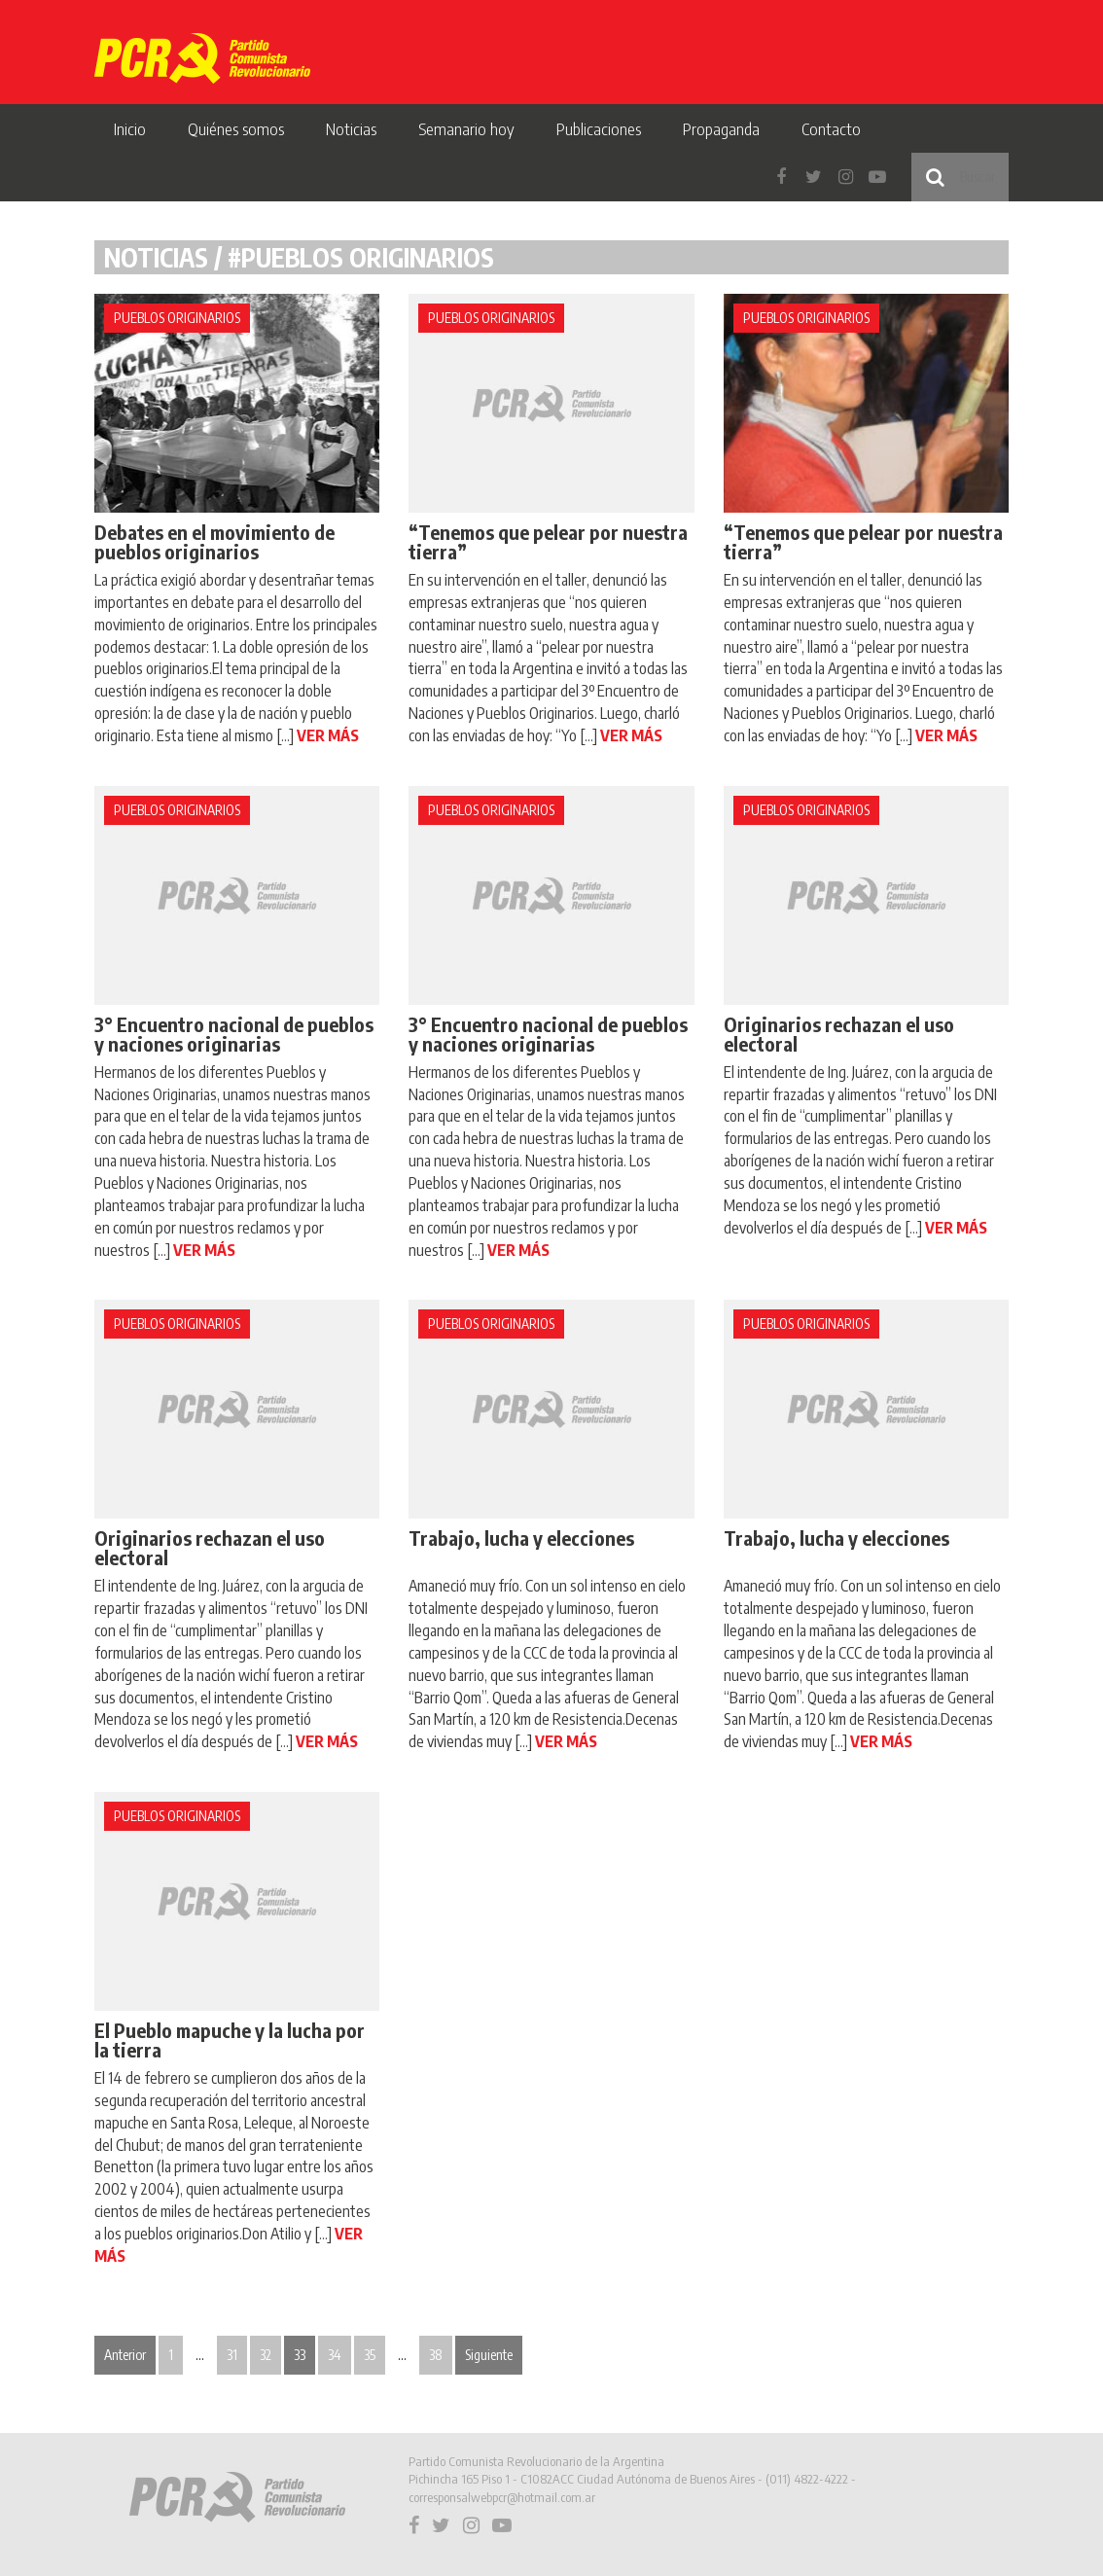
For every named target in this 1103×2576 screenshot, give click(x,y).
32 (265, 2354)
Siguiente (489, 2354)
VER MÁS (328, 735)
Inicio (130, 128)
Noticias (351, 128)
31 (232, 2354)
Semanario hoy (466, 128)
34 (334, 2354)
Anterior (125, 2354)
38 (436, 2354)
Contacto (831, 128)
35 (369, 2354)
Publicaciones (598, 128)
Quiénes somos (236, 128)
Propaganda (721, 128)
